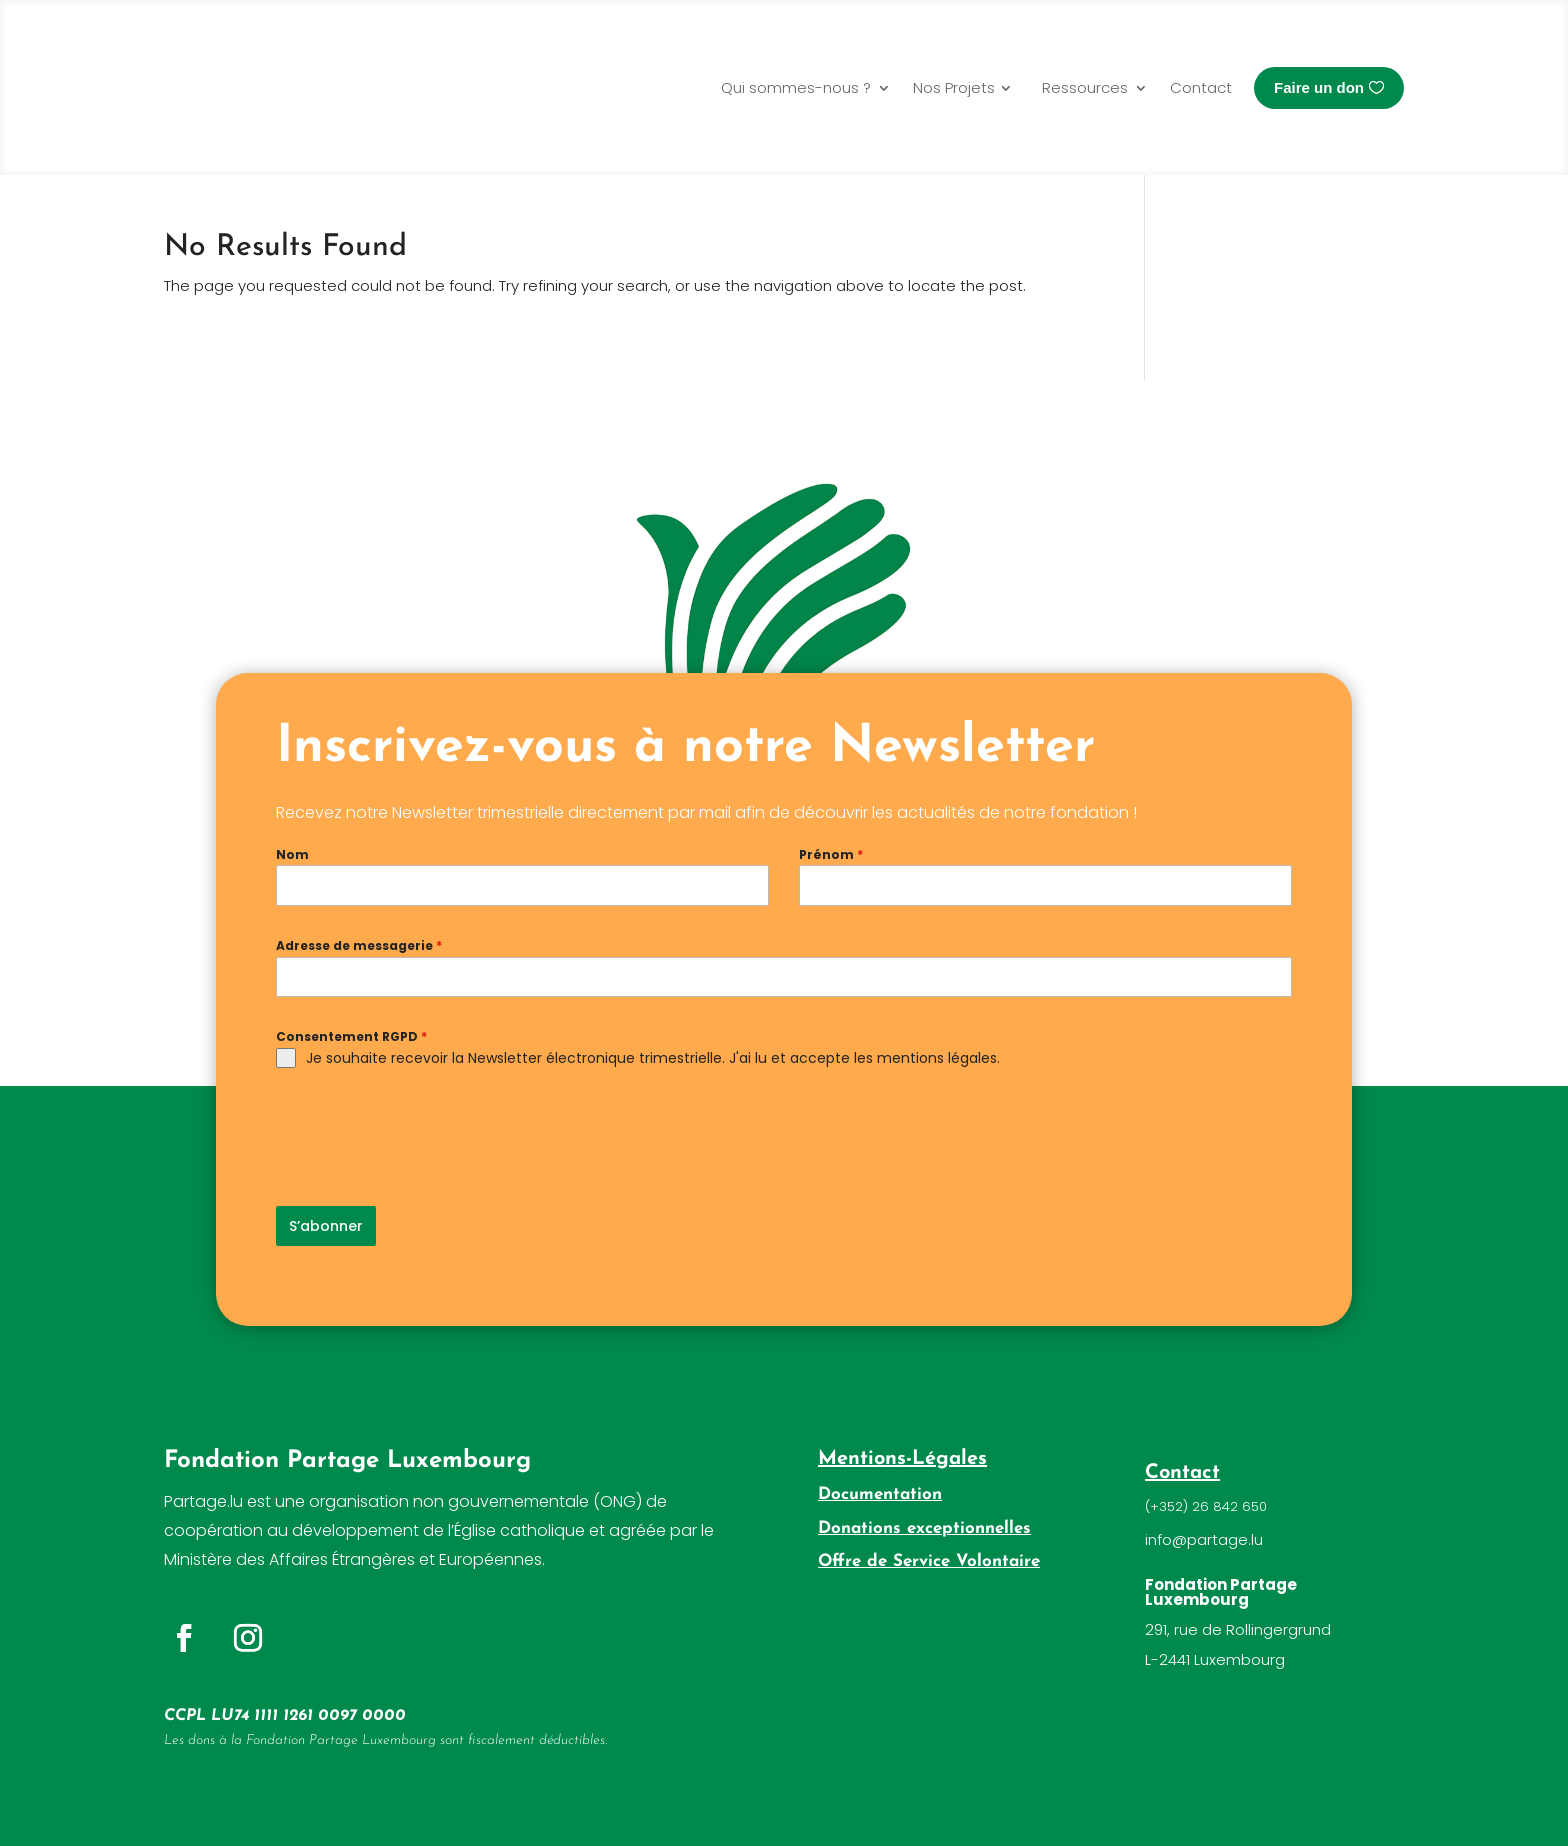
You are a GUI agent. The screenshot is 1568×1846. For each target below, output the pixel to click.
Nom (292, 854)
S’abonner (326, 1226)
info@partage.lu (1204, 1533)
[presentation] (428, 1137)
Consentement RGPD (351, 1036)
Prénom (831, 854)
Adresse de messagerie (359, 945)
